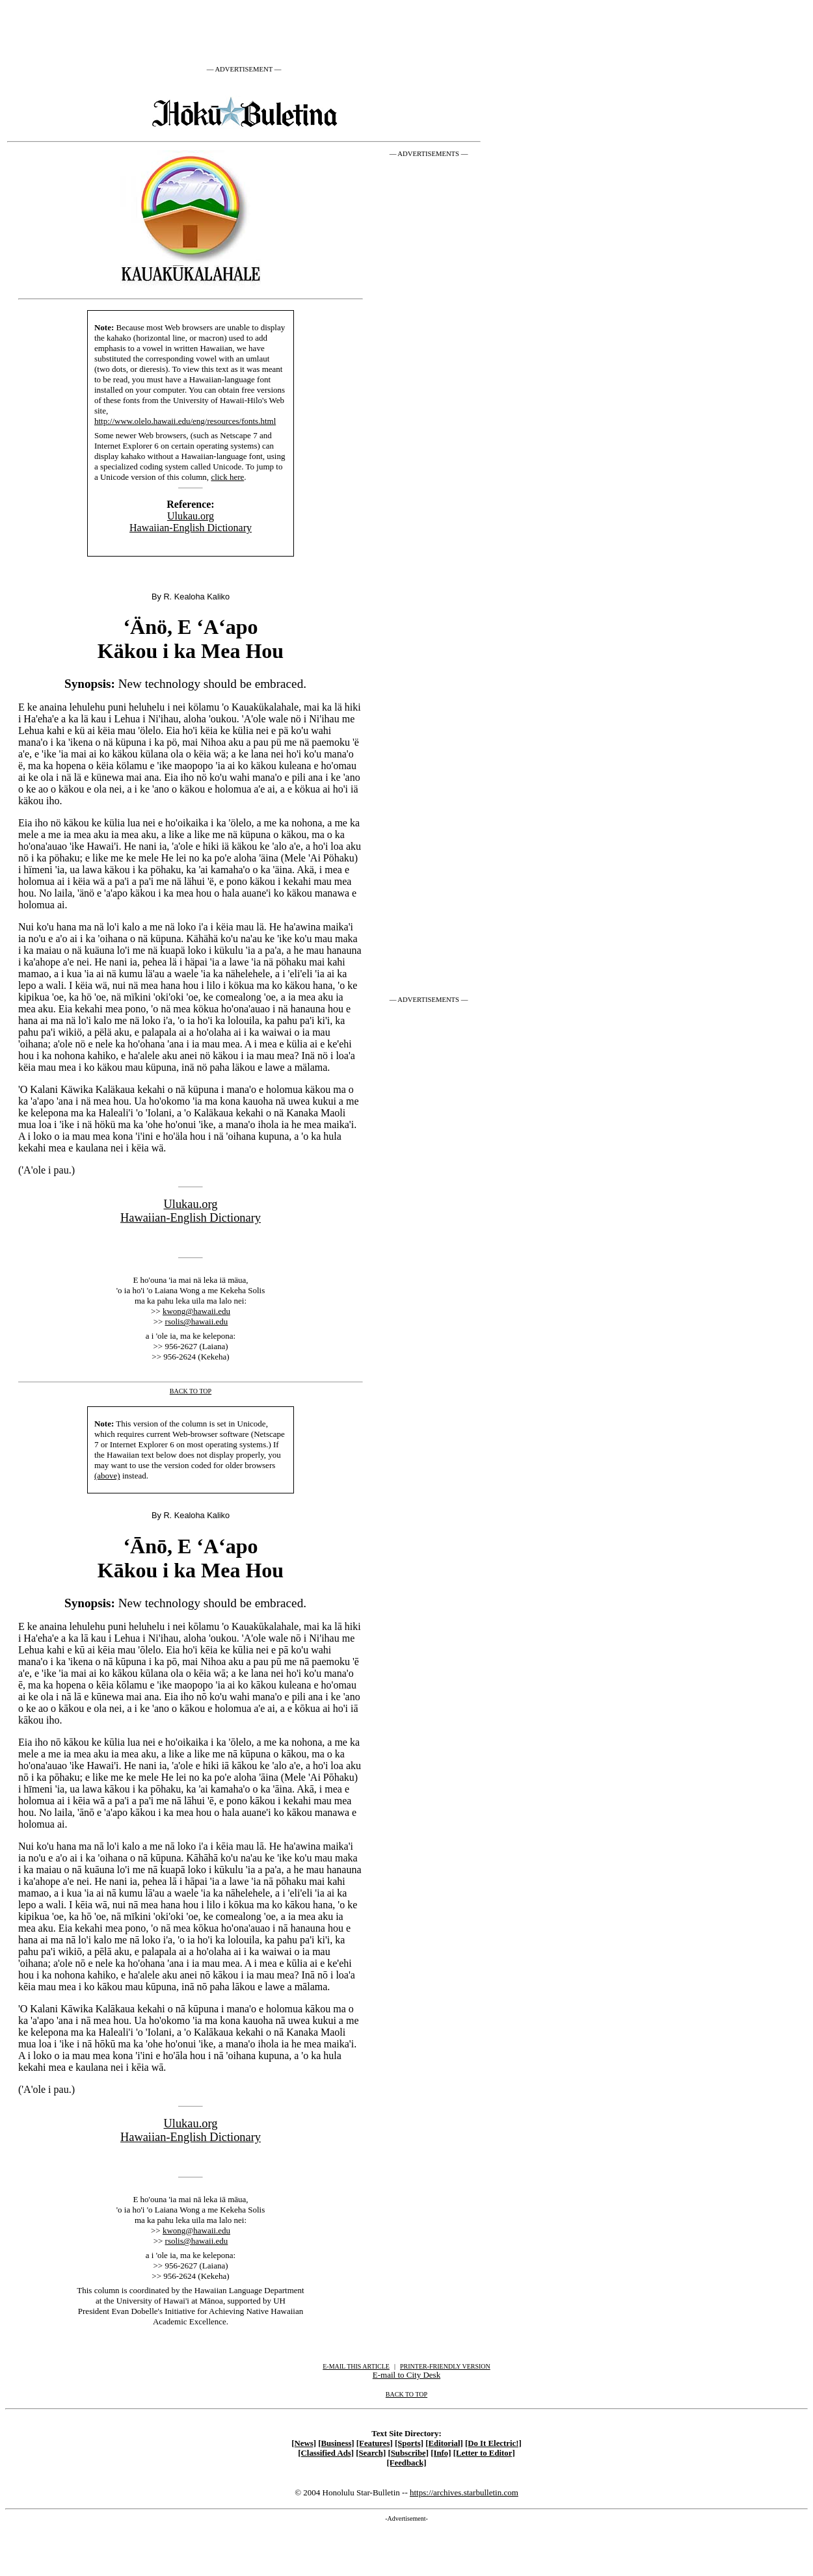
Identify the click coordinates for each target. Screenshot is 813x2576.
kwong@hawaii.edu (196, 1311)
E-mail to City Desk (406, 2375)
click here (227, 477)
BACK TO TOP (406, 2394)
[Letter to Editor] (484, 2453)
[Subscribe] (408, 2453)
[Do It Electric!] (493, 2443)
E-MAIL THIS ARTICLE (356, 2366)
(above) (107, 1475)
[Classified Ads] (326, 2453)
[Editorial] (444, 2443)
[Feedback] (406, 2462)
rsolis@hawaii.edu (196, 1321)
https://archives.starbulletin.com (464, 2492)
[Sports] (409, 2443)
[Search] (371, 2453)
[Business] (336, 2443)
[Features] (374, 2443)
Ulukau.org (190, 515)
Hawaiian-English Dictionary (190, 527)
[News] (303, 2443)
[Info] (441, 2453)
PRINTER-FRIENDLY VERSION (445, 2366)
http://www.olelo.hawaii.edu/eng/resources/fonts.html (185, 421)
